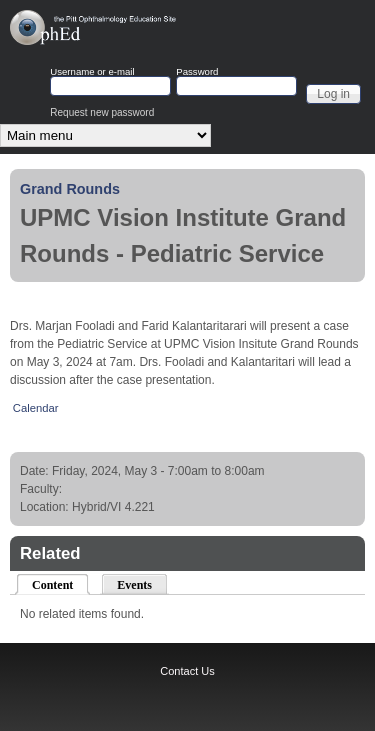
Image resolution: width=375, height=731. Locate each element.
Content (61, 583)
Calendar (36, 408)
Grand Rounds (70, 189)
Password (197, 72)
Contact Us (187, 671)
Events (134, 585)
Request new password (102, 112)
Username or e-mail (92, 72)
